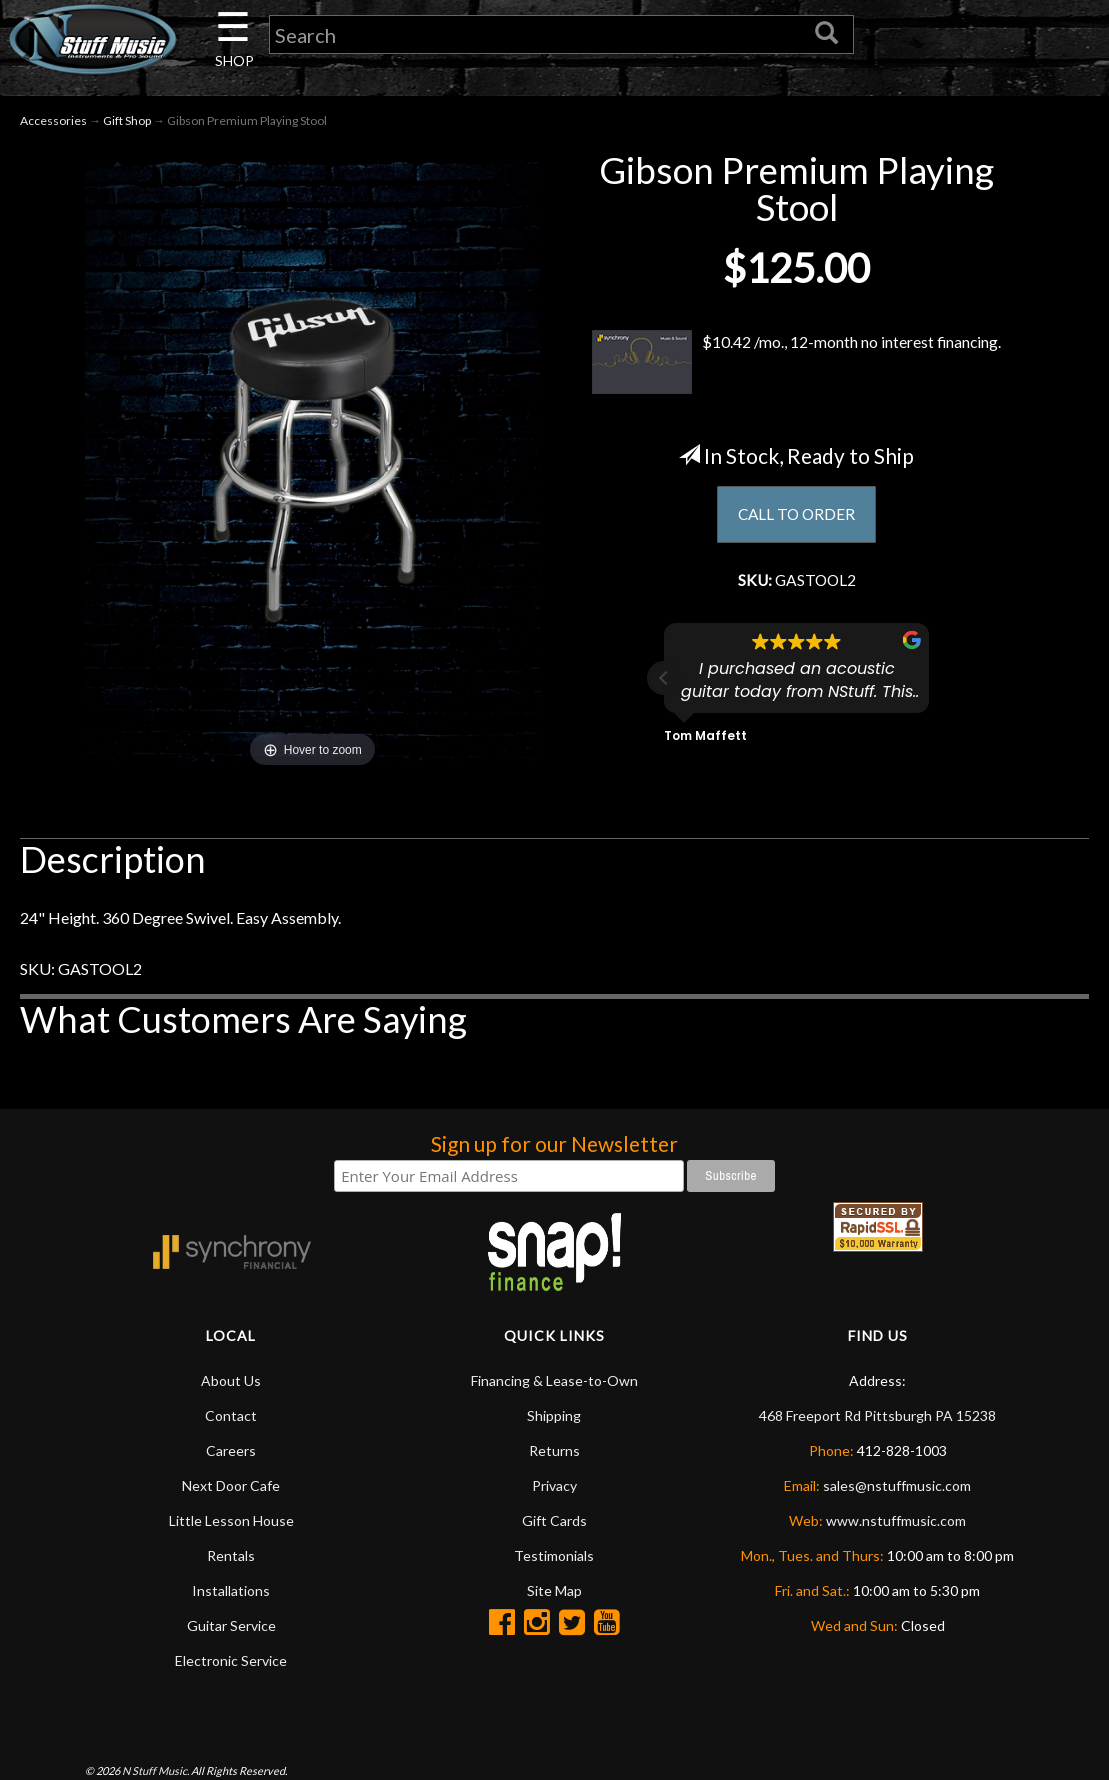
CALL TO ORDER (796, 516)
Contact (231, 1416)
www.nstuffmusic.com (896, 1521)
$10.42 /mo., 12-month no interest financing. (796, 363)
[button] (664, 681)
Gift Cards (554, 1521)
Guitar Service (231, 1626)
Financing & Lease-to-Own (554, 1381)
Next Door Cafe (231, 1486)
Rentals (231, 1556)
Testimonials (554, 1556)
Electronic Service (231, 1661)
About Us (231, 1381)
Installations (231, 1591)
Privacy (554, 1486)
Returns (554, 1451)
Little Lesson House (231, 1521)
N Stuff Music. (155, 1771)
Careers (231, 1451)
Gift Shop (127, 121)
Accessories (53, 121)
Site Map (554, 1591)
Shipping (554, 1416)
